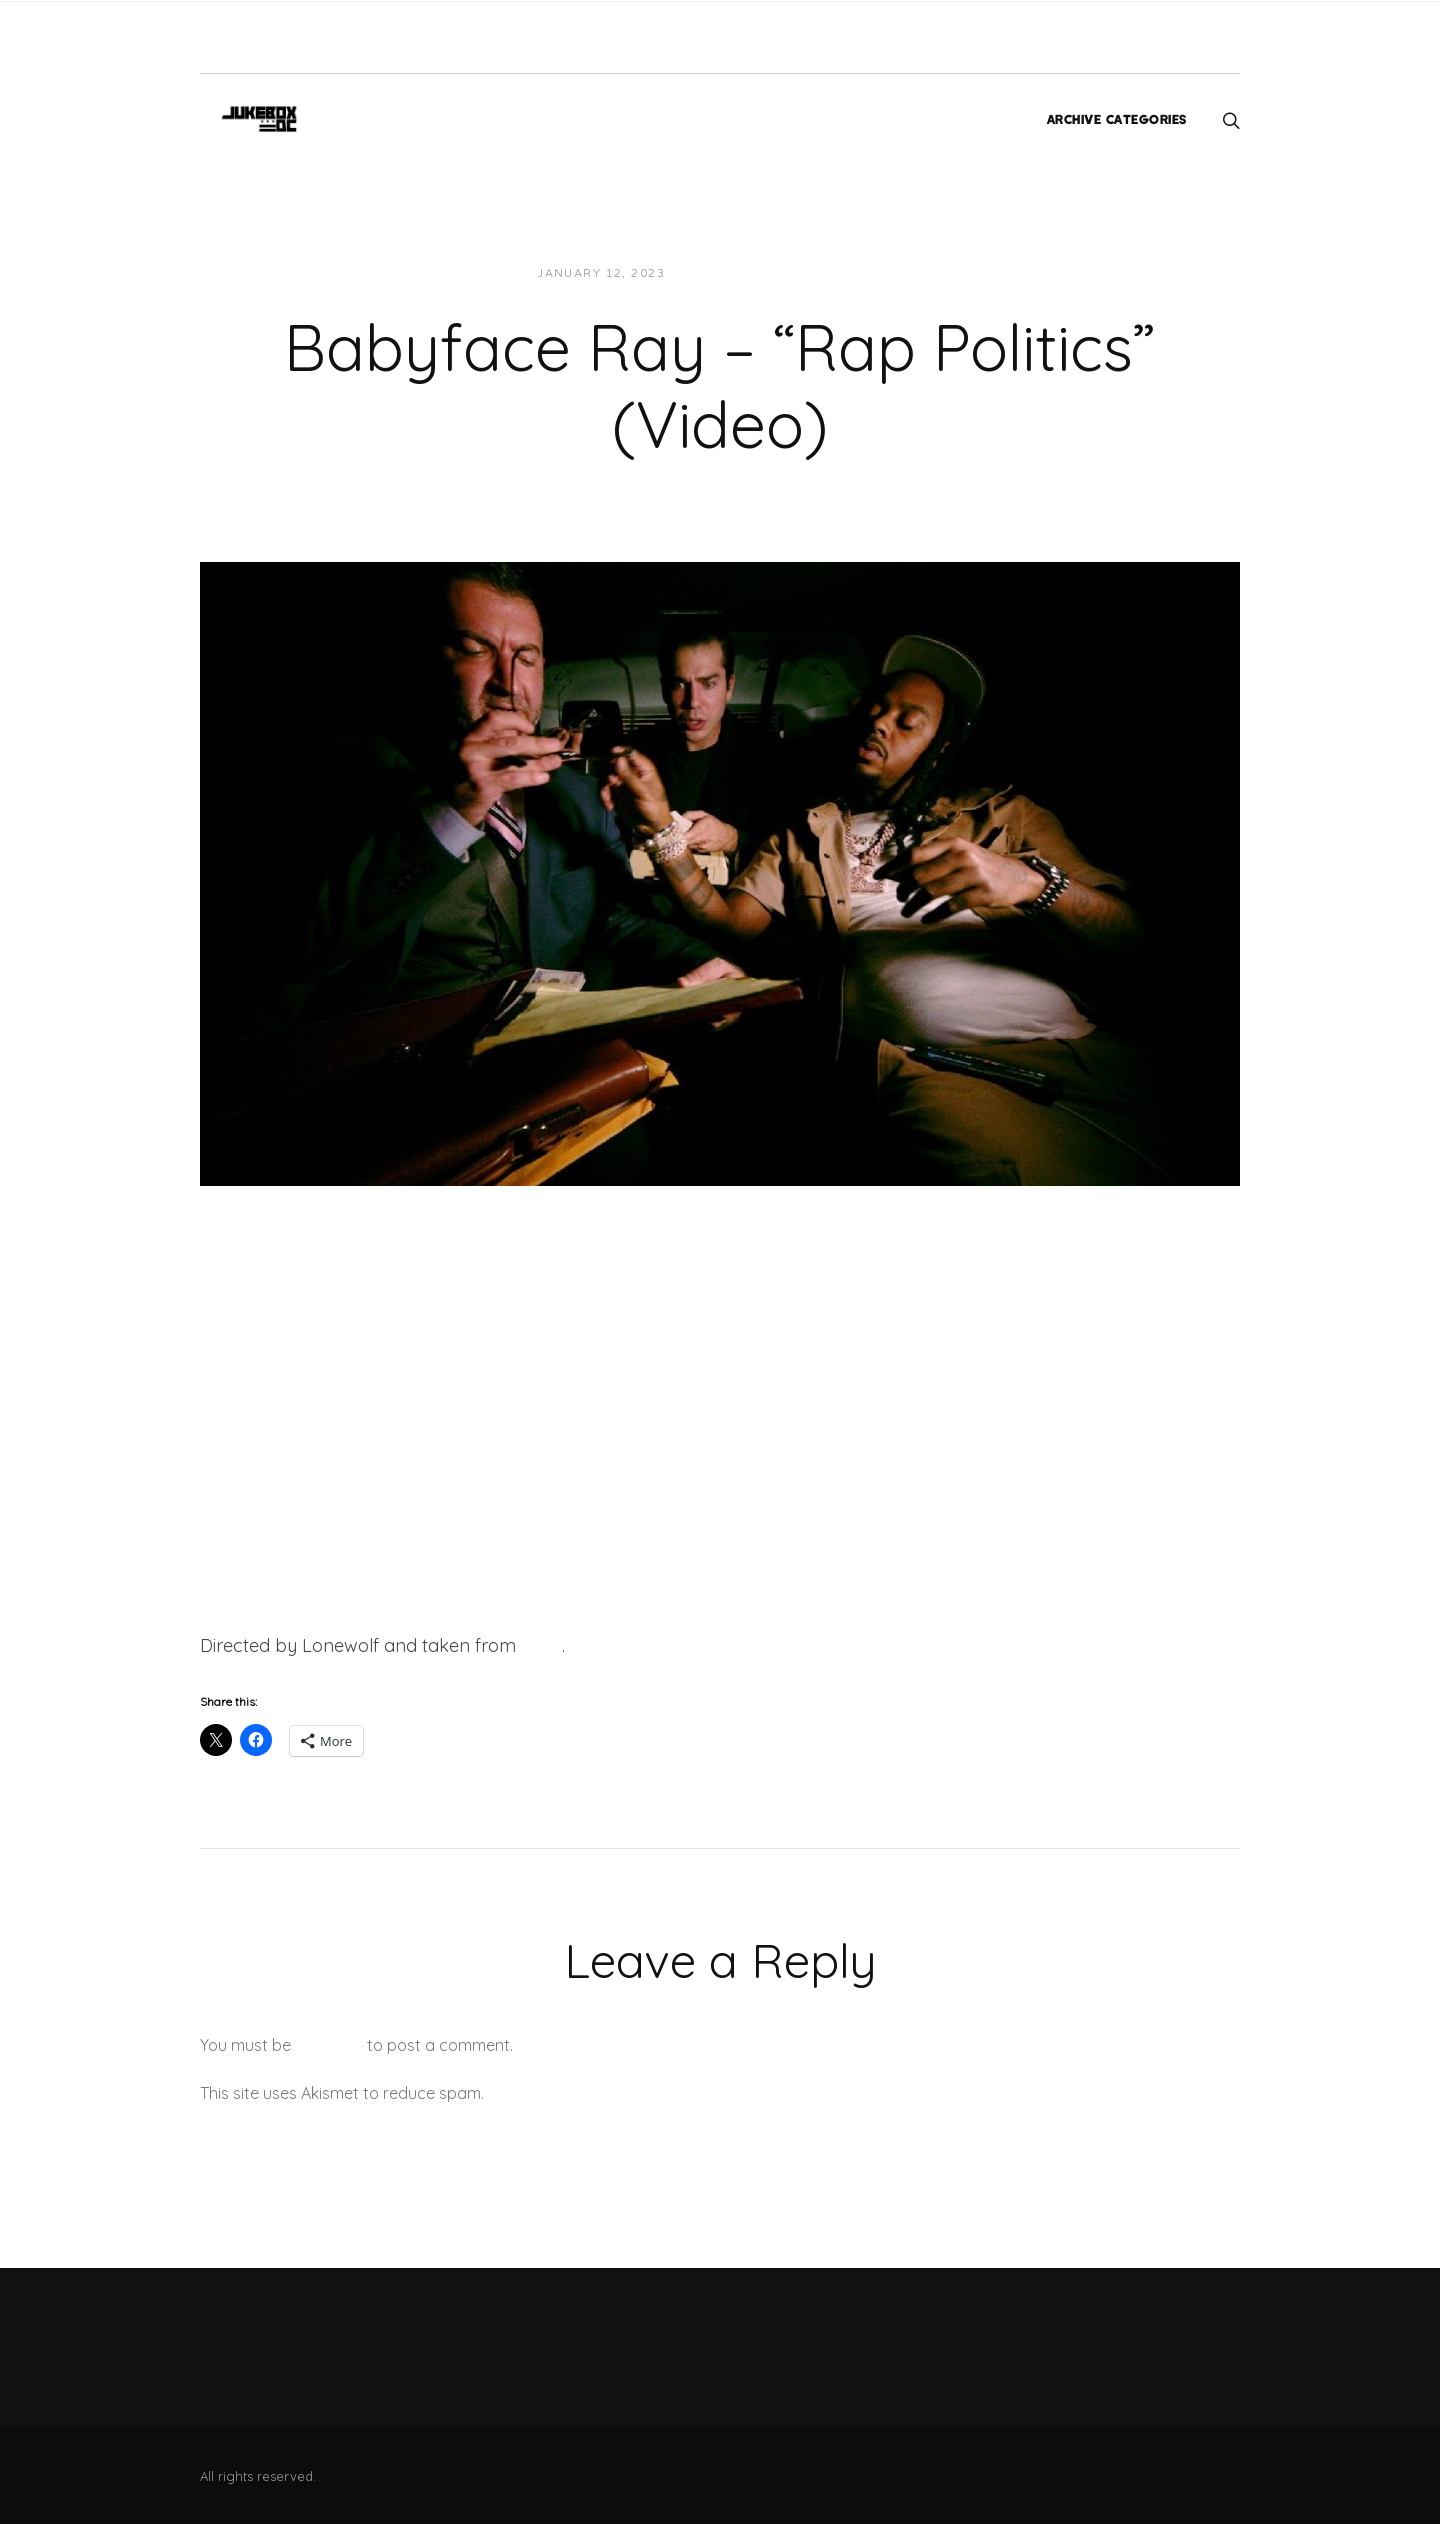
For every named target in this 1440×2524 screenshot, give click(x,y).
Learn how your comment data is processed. (653, 2093)
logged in (329, 2045)
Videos (860, 273)
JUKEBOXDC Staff (748, 273)
